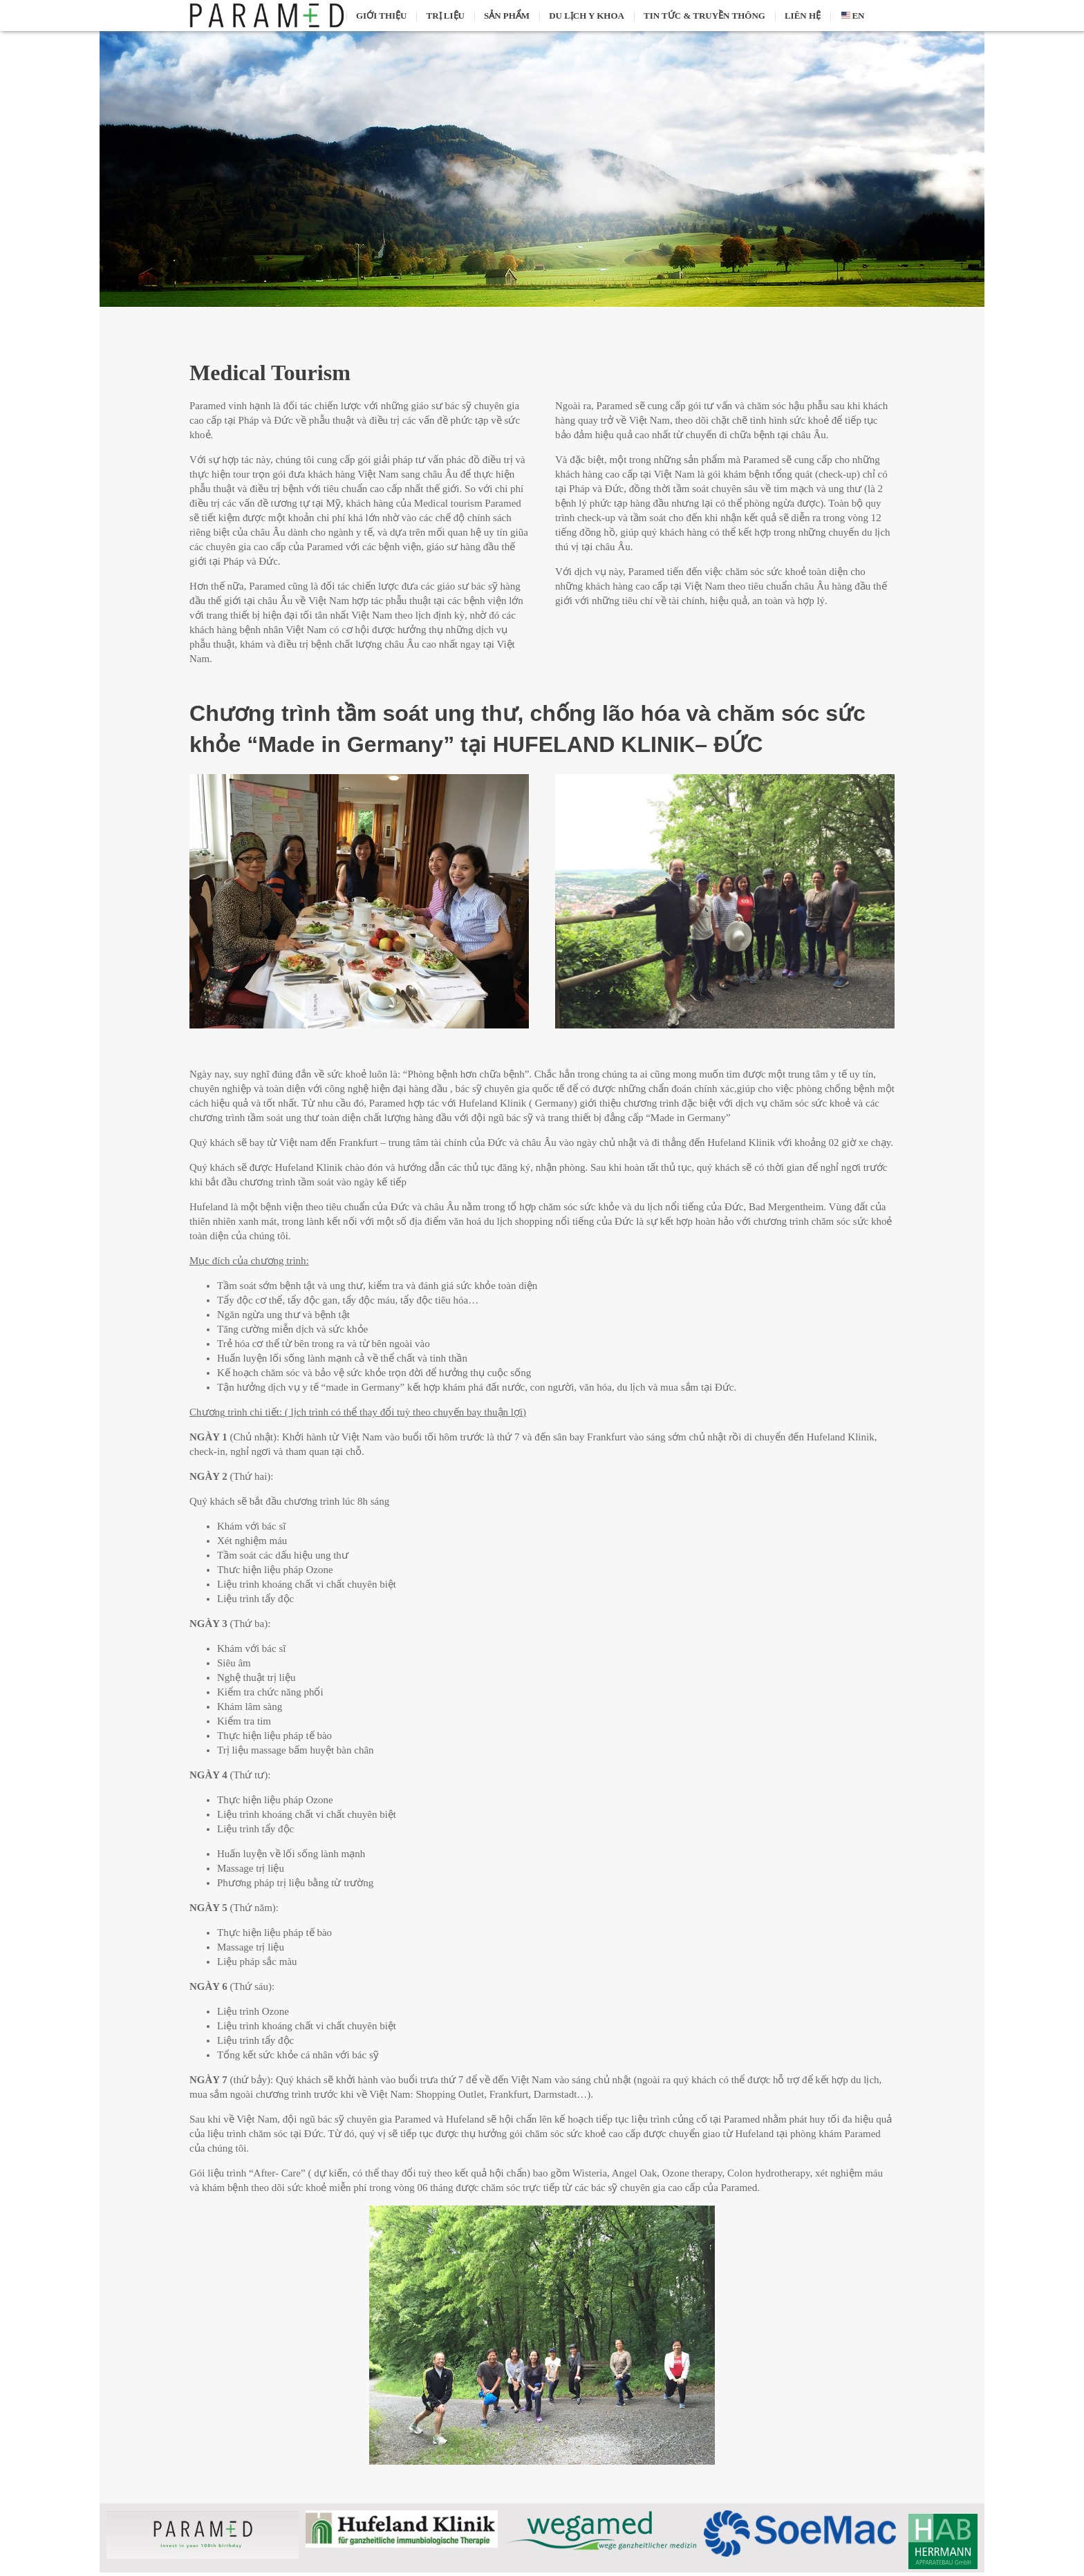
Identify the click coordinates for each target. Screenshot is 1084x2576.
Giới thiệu (381, 15)
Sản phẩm (507, 15)
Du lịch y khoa (586, 15)
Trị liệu (445, 15)
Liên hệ (803, 15)
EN (852, 15)
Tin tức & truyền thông (704, 15)
